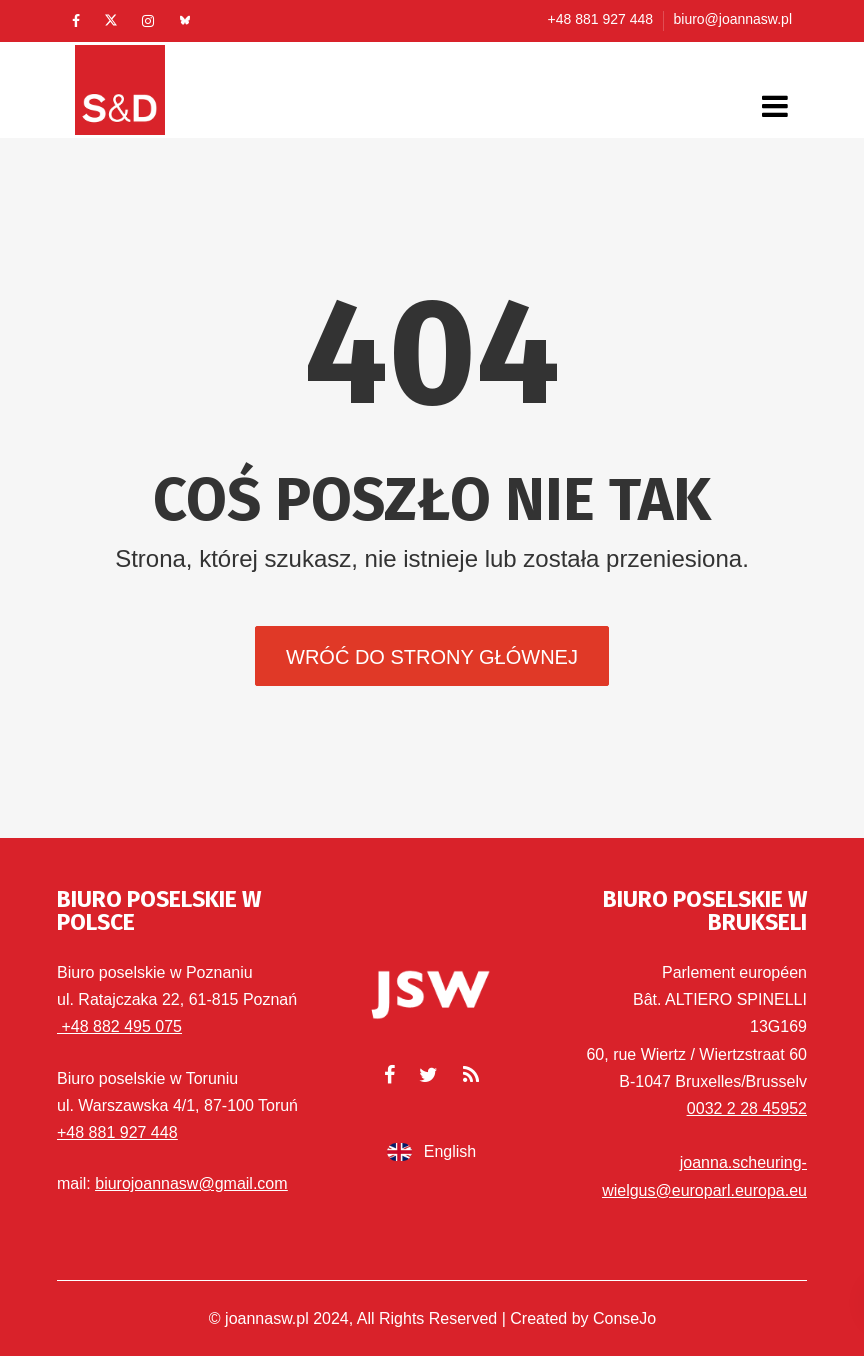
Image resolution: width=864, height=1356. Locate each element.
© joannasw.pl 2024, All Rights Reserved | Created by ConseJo (432, 1318)
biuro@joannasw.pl (732, 19)
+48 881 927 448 (601, 19)
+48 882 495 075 (119, 1026)
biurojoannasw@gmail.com (191, 1183)
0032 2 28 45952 (747, 1108)
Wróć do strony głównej (432, 657)
